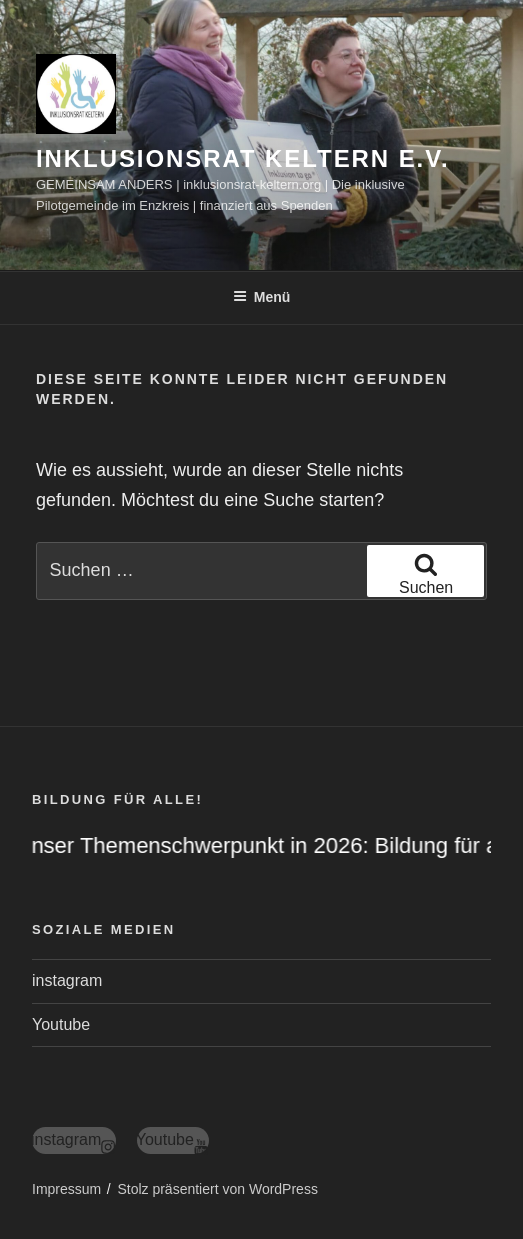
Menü (262, 297)
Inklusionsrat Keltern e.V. (243, 158)
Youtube (61, 1024)
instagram (67, 980)
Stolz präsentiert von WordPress (217, 1189)
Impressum (66, 1189)
